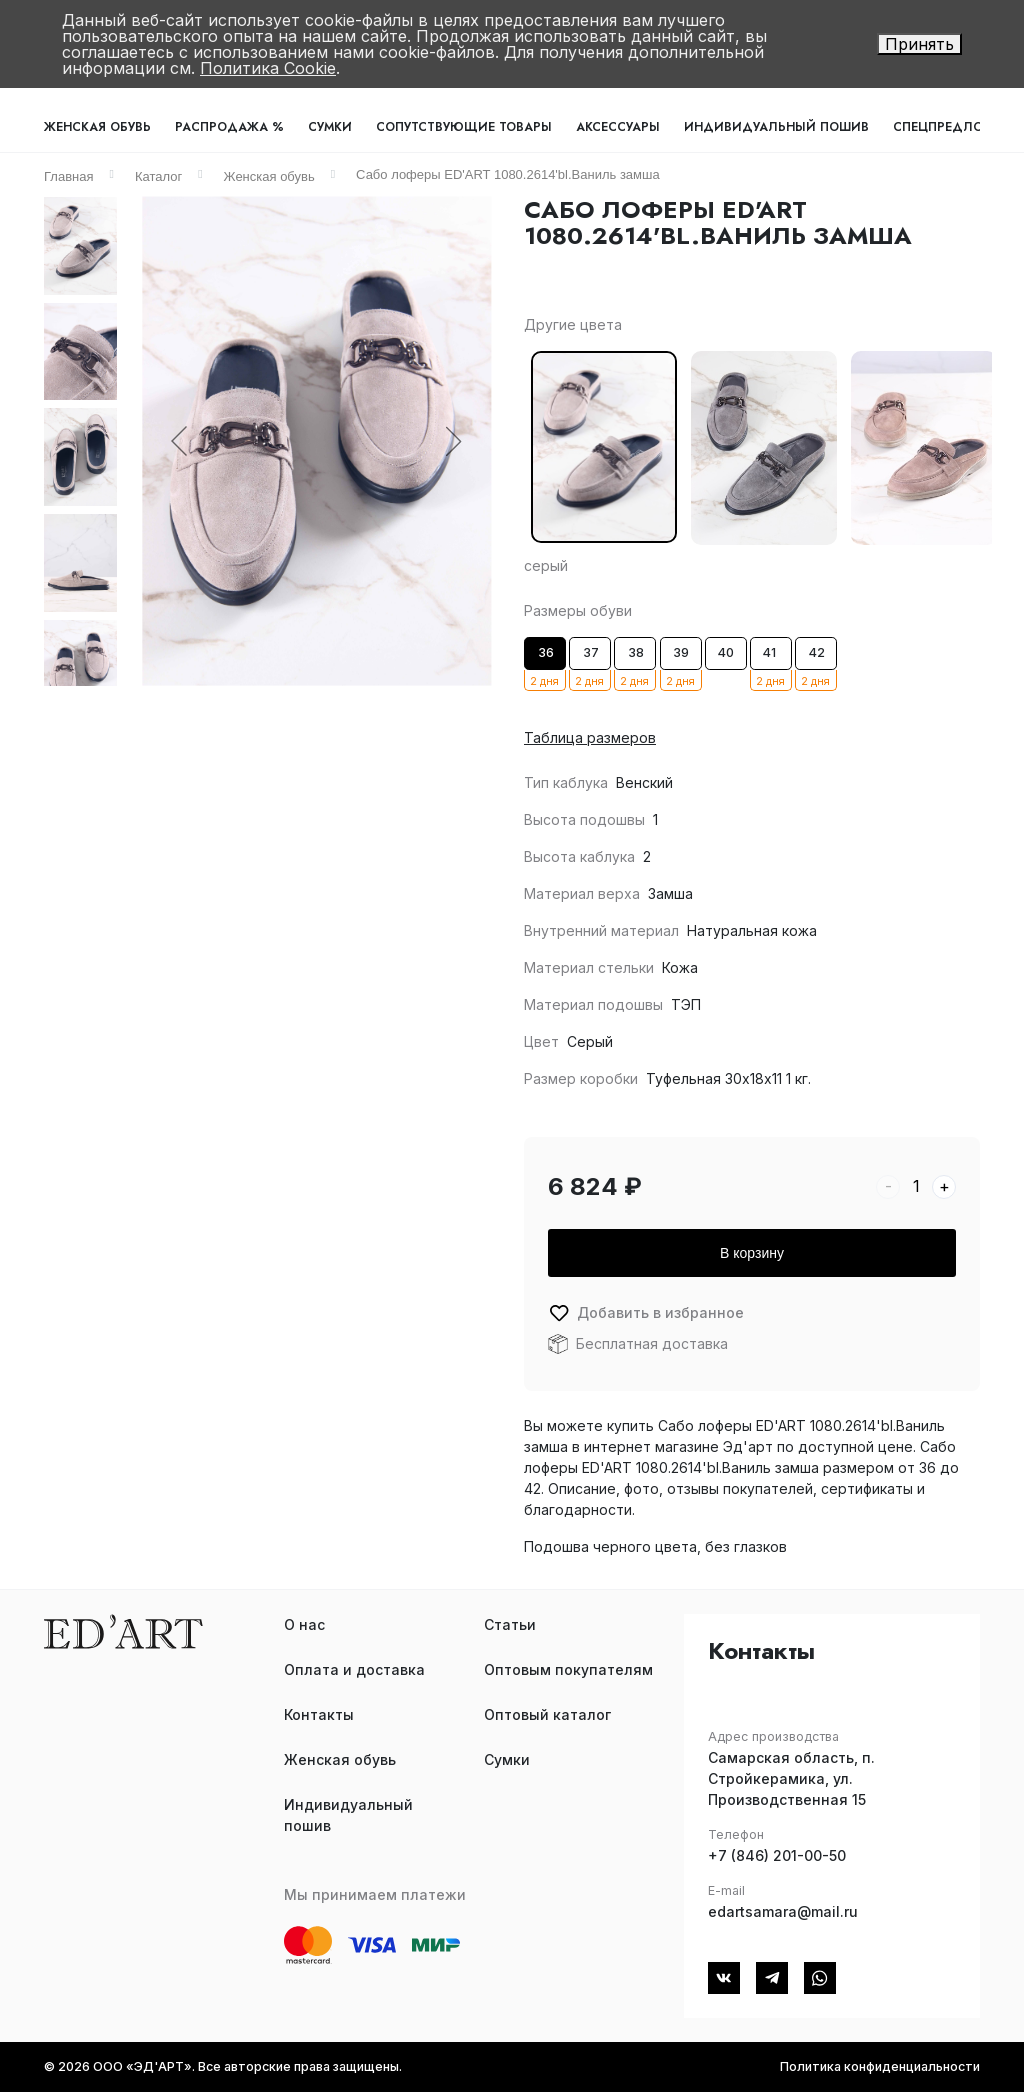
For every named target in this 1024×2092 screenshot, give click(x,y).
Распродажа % (229, 127)
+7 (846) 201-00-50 (777, 1855)
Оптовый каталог (547, 1714)
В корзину (752, 1253)
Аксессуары (618, 127)
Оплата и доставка (354, 1669)
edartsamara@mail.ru (783, 1911)
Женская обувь (97, 127)
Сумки (330, 127)
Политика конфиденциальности (880, 2066)
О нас (304, 1624)
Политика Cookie (268, 68)
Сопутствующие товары (464, 127)
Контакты (319, 1714)
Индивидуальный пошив (776, 127)
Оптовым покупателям (568, 1669)
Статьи (510, 1624)
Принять (919, 44)
